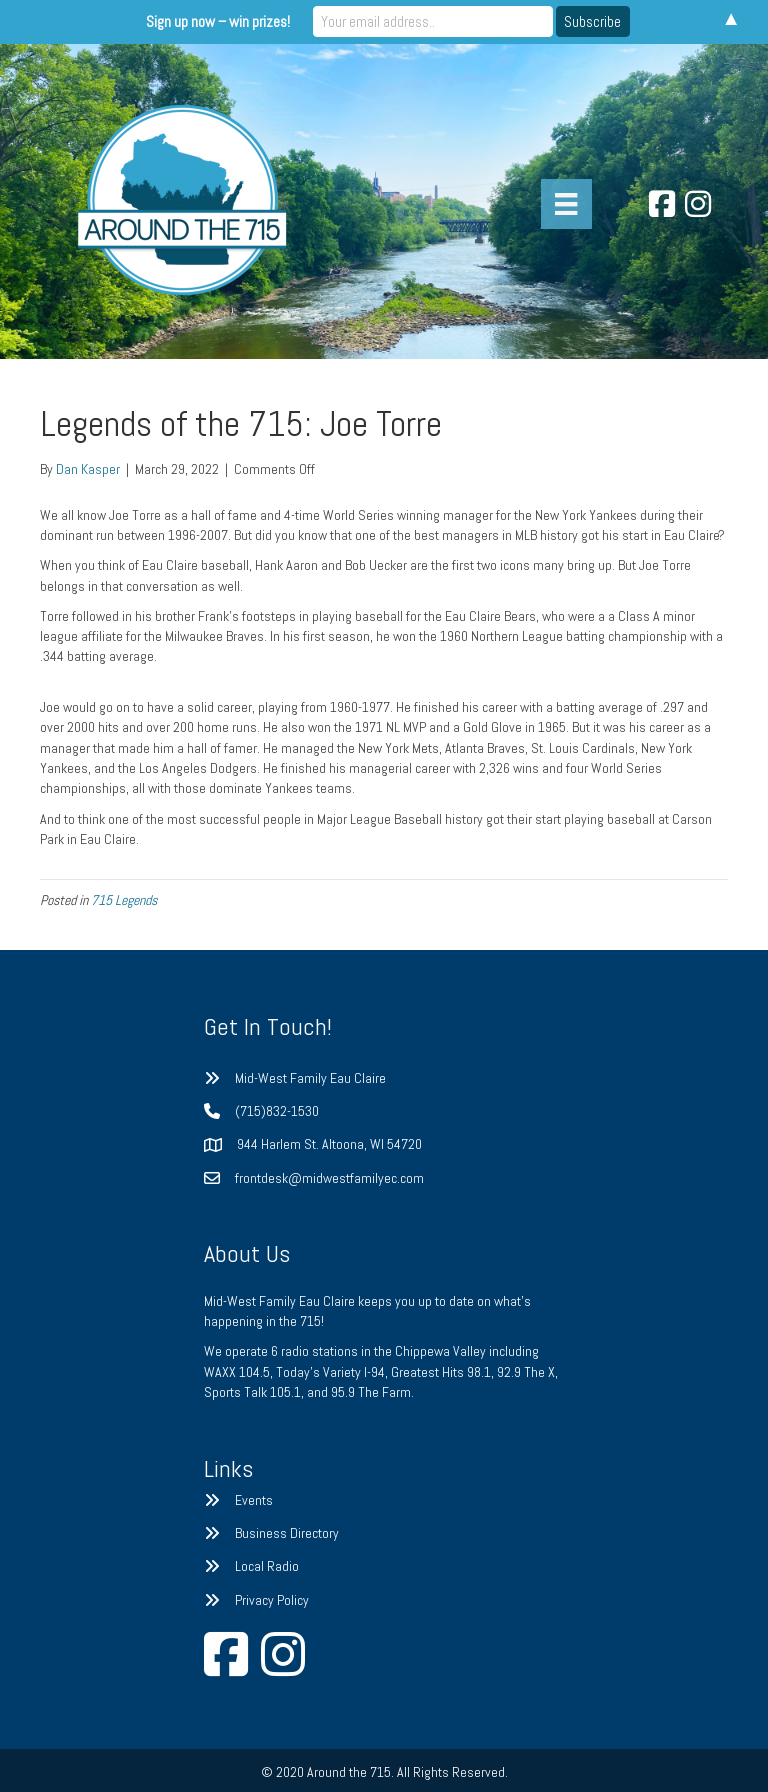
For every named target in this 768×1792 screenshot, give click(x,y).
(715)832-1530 (277, 1111)
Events (254, 1500)
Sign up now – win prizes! (218, 21)
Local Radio (267, 1566)
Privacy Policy (272, 1600)
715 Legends (124, 900)
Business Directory (287, 1533)
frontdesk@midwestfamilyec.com (329, 1178)
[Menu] (566, 204)
